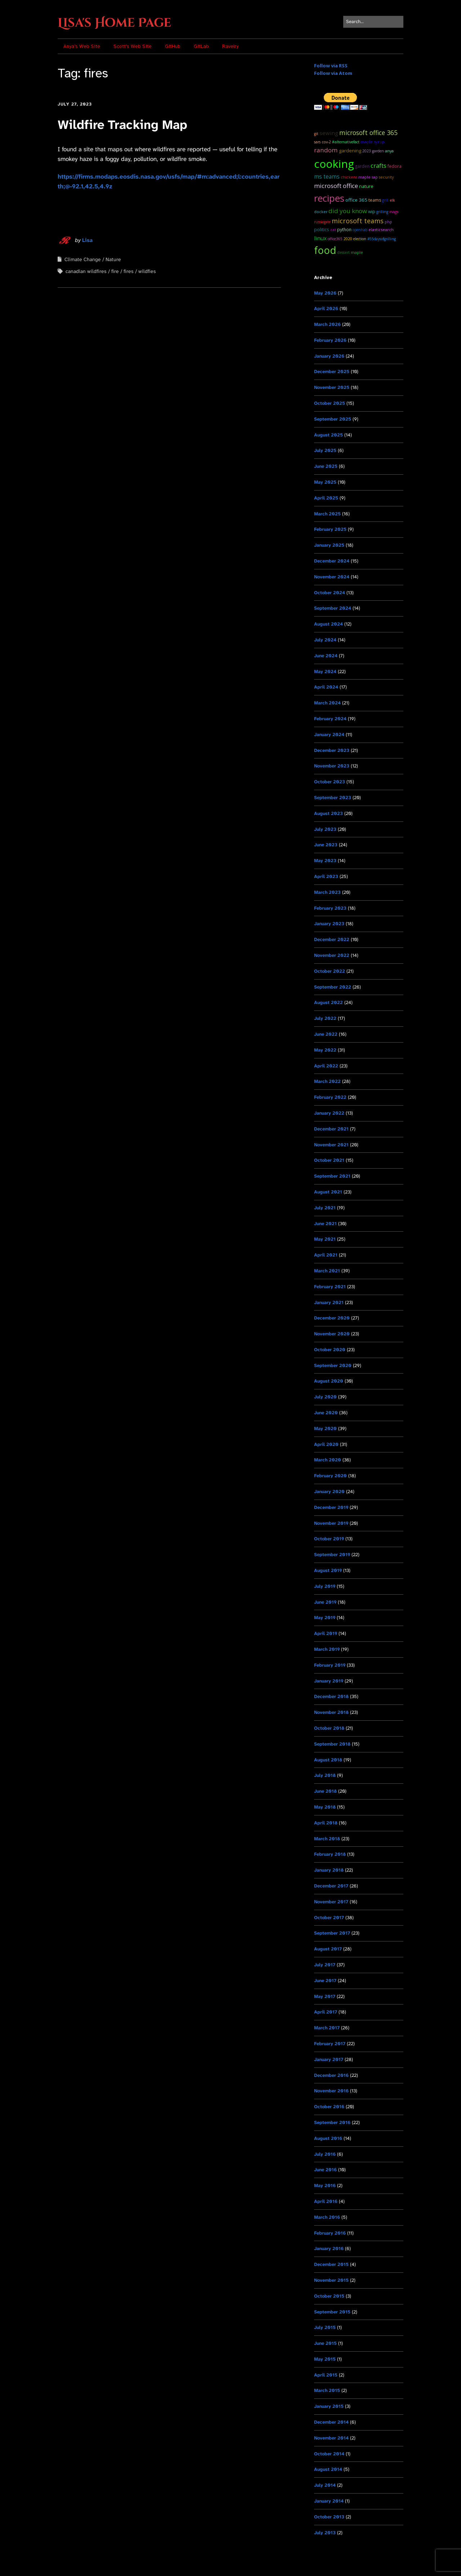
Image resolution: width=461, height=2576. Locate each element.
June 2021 (325, 1223)
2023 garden (373, 150)
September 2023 (332, 797)
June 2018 (325, 1791)
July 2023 (325, 829)
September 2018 (332, 1744)
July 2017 (324, 1965)
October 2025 (329, 403)
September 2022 (332, 987)
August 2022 (328, 1002)
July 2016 (325, 2154)
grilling (382, 211)
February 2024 (330, 719)
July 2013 (325, 2533)
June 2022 (325, 1034)
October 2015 (329, 2296)
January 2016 (329, 2248)
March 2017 (327, 2028)
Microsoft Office (336, 186)
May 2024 (325, 671)
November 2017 (331, 1902)
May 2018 (325, 1807)
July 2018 (325, 1775)
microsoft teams (358, 220)
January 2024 (329, 734)
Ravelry (230, 46)
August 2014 (328, 2469)
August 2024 (328, 624)
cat (333, 229)
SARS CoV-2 (322, 141)
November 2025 (331, 387)
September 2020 (333, 1365)
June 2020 (326, 1413)
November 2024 (331, 577)
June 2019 (325, 1602)
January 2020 (329, 1491)
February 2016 (330, 2233)
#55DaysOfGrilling (381, 238)
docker (320, 211)
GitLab (201, 46)
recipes (329, 198)
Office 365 (356, 200)
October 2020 (329, 1350)
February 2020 (330, 1476)
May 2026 (325, 293)
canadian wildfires (86, 271)
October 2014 (329, 2454)
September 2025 (332, 419)
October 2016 (329, 2107)
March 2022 (327, 1081)
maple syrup (373, 141)
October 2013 (329, 2517)
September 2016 (332, 2122)
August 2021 (328, 1192)
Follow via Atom (333, 73)
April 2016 (325, 2201)
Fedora (395, 166)
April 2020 (326, 1444)
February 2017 (329, 2043)
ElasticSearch (381, 229)
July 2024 (325, 640)
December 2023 (331, 750)
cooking (334, 163)
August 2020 (328, 1381)
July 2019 (324, 1586)
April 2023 (326, 876)
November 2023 (331, 766)
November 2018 (331, 1712)
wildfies (147, 271)
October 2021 (329, 1160)
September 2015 (332, 2312)
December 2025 (331, 371)
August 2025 (328, 435)
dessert (343, 252)
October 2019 (329, 1539)
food (325, 250)
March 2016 (327, 2217)
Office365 (335, 238)
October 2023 (329, 782)
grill (385, 200)
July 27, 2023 (75, 104)
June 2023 (325, 845)
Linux (320, 238)
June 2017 (325, 1980)
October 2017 (329, 1917)
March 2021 (327, 1271)
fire (115, 271)
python (344, 230)
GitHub (172, 46)
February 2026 (330, 340)
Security (386, 177)
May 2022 (325, 1050)
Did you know (347, 211)
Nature (113, 259)
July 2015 (325, 2327)
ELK (392, 200)
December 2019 (331, 1507)
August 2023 (328, 813)
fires (129, 271)
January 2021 (329, 1302)
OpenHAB (360, 229)
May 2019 (324, 1617)
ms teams (327, 176)
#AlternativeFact (345, 141)
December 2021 (331, 1129)
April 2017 (325, 2012)
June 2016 (325, 2170)
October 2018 (329, 1728)
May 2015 (325, 2359)
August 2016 (328, 2138)
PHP (388, 221)
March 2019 (327, 1649)
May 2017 (324, 1996)
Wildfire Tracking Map (122, 125)
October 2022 (329, 971)
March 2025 (327, 514)
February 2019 (329, 1665)
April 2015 (325, 2375)
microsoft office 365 (368, 132)
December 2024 (331, 561)
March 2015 (327, 2390)
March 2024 (327, 703)
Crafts (378, 165)
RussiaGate (322, 221)
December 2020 (332, 1318)
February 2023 (330, 908)
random (326, 150)
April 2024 (326, 687)
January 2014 (329, 2501)
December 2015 (331, 2264)
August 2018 (328, 1760)
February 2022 (330, 1097)
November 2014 (331, 2438)
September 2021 (332, 1176)
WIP (371, 211)
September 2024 (332, 608)
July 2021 (325, 1208)
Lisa (87, 240)
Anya (389, 150)
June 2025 (325, 466)
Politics (321, 229)
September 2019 (332, 1554)
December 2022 (331, 939)
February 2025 (330, 529)
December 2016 (331, 2075)
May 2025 (325, 482)
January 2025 (329, 545)
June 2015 (325, 2343)
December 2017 (331, 1886)
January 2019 (328, 1681)
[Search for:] (373, 22)
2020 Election (355, 238)
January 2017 (328, 2059)
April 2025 (326, 498)
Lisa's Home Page (114, 23)
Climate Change (82, 259)
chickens (349, 177)
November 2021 (331, 1145)
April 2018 (325, 1823)
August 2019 (328, 1570)
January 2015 (329, 2406)
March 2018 (327, 1839)
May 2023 (325, 860)
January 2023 (329, 923)
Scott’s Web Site (132, 46)
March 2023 (327, 892)
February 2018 (330, 1854)
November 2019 (331, 1523)
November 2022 (331, 955)
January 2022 (329, 1113)
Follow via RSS (331, 65)
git (316, 133)
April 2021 (325, 1255)
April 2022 (326, 1066)
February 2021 (330, 1286)
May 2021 (325, 1239)
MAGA (394, 211)
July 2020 (325, 1397)
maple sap (368, 177)
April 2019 (325, 1633)
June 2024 (325, 656)
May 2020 (325, 1428)
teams (374, 200)
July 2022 (325, 1018)
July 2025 (325, 450)
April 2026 (326, 308)
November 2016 (331, 2091)
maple (357, 252)
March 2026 (327, 324)
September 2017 (332, 1933)
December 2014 (331, 2422)
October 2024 (329, 593)
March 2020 (327, 1460)
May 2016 (325, 2185)
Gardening (350, 150)
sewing (328, 132)
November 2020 (332, 1334)
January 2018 (329, 1870)
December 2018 (331, 1696)
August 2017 (328, 1949)
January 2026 (329, 356)
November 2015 (331, 2280)
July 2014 (325, 2485)
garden (362, 166)
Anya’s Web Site (81, 46)
